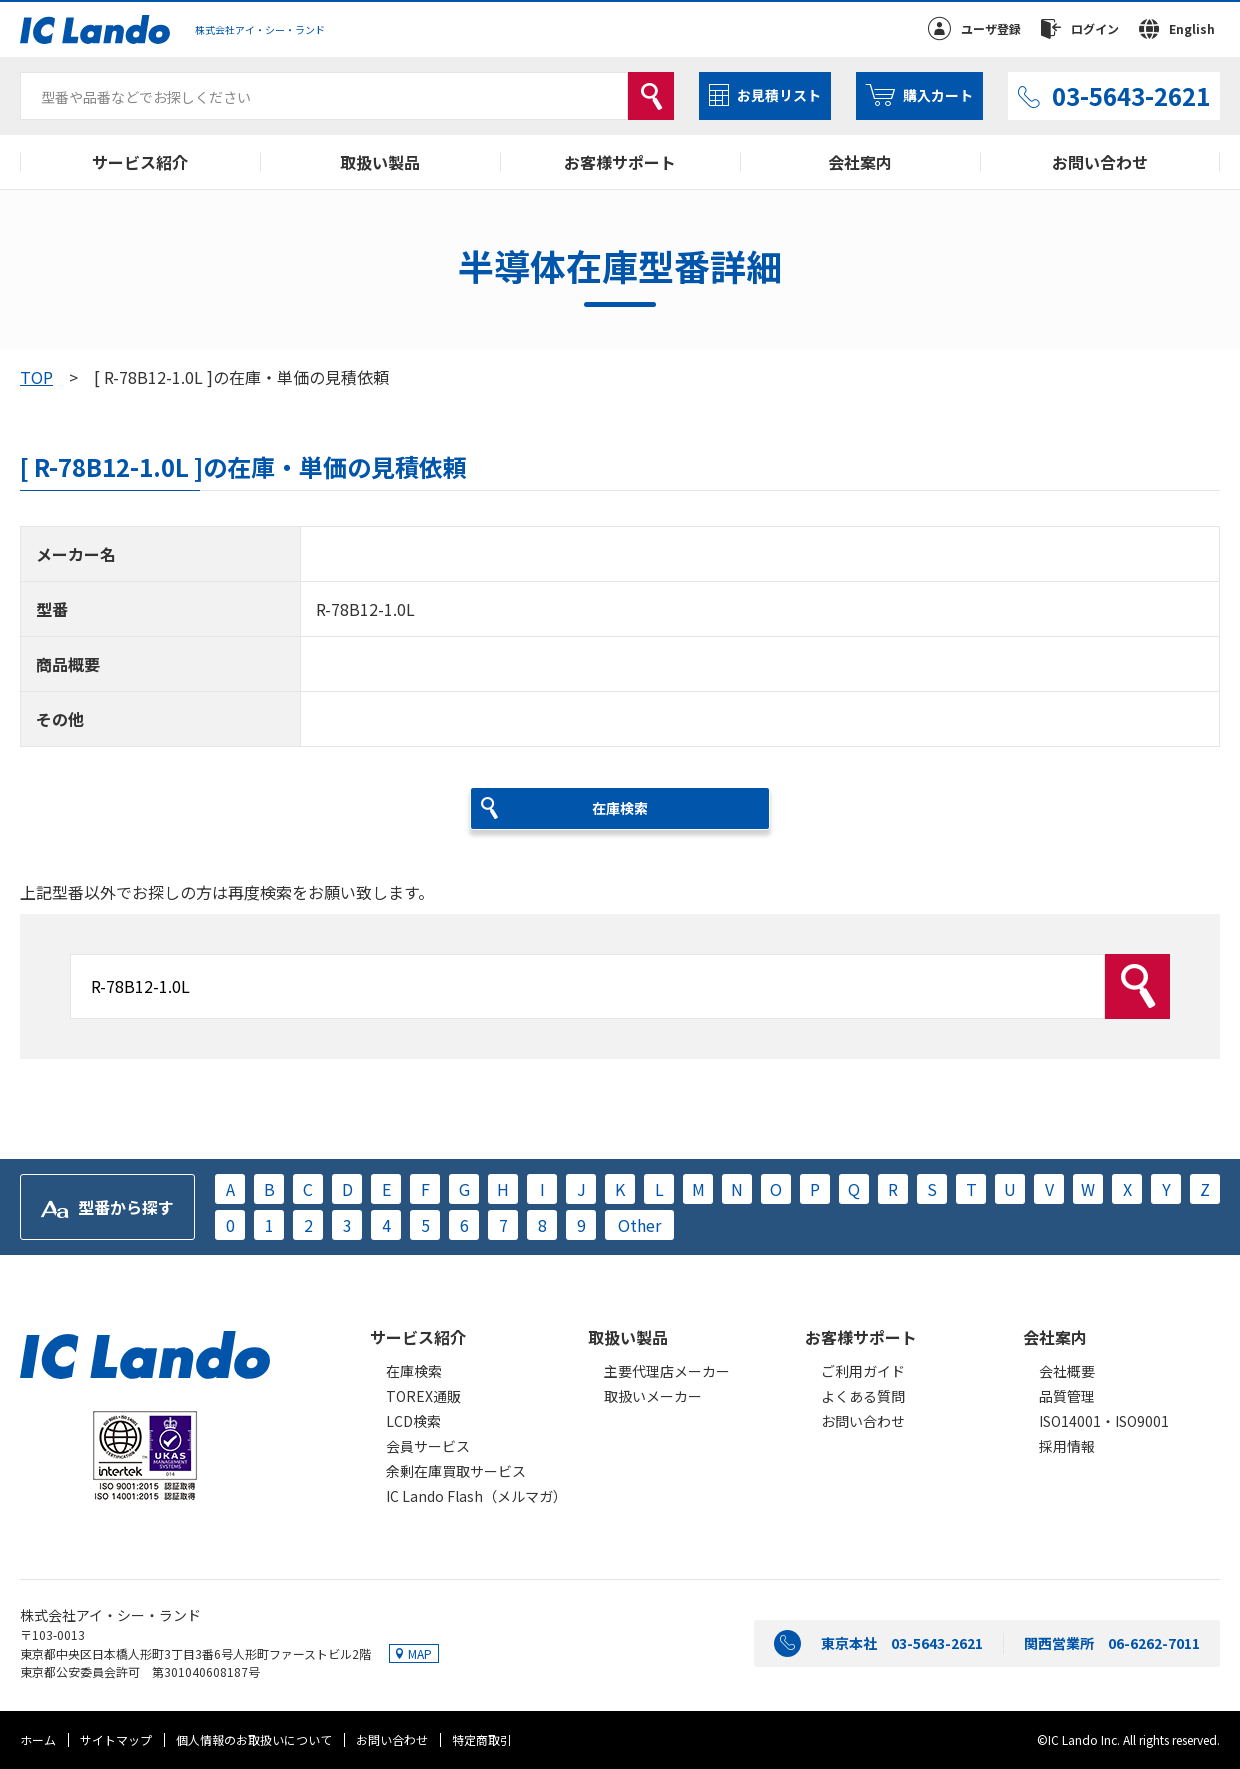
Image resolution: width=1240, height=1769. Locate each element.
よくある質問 (863, 1396)
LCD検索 (413, 1421)
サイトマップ (116, 1739)
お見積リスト (779, 95)
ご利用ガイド (863, 1371)
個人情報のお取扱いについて (254, 1739)
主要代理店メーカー (667, 1371)
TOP (36, 377)
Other (639, 1225)
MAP (420, 1653)
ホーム (38, 1739)
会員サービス (428, 1446)
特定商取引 (482, 1739)
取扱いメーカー (653, 1396)
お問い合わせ (1100, 162)
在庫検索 (414, 1371)
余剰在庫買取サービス (456, 1471)
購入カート (938, 95)
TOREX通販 (423, 1396)
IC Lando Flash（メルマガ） (476, 1496)
